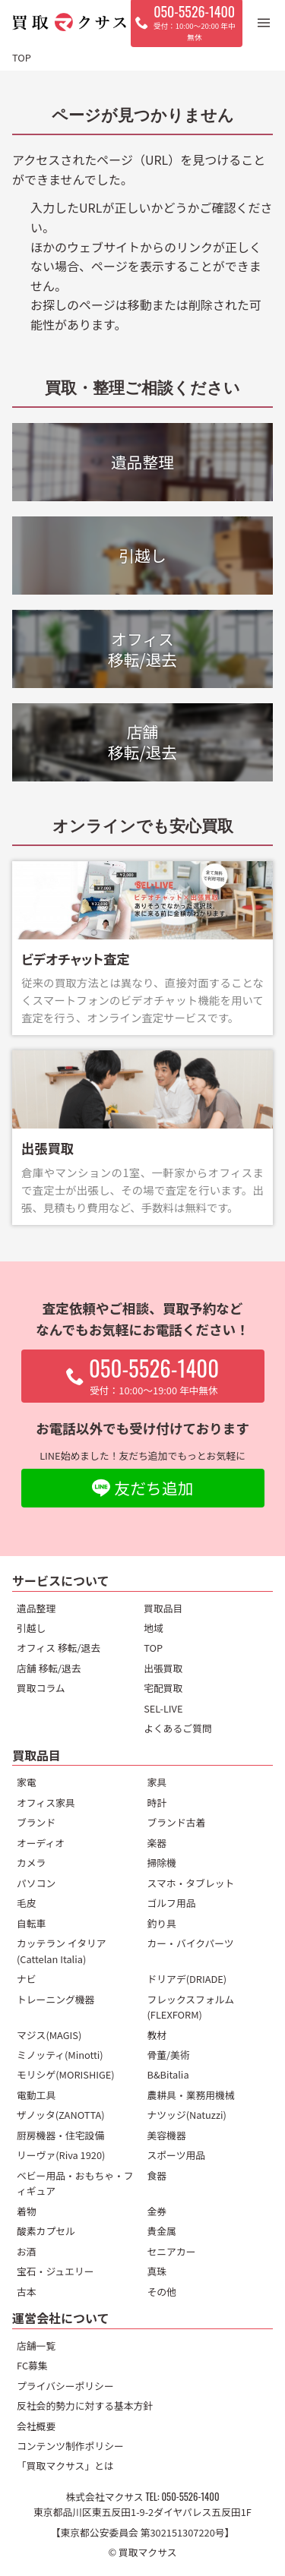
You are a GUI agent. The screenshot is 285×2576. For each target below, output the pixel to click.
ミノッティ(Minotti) (60, 2054)
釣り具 (161, 1923)
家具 (157, 1782)
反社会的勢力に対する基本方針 (85, 2405)
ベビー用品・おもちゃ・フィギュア (75, 2183)
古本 (26, 2291)
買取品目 (163, 1608)
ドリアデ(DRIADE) (187, 1978)
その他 (161, 2291)
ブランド (36, 1822)
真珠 (157, 2271)
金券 (157, 2211)
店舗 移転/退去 (49, 1668)
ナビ (26, 1978)
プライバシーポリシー (65, 2386)
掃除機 (161, 1862)
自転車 (31, 1923)
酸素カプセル (46, 2231)
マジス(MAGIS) (49, 2035)
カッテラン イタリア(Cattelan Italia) (61, 1950)
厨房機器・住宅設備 (60, 2135)
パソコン (36, 1883)
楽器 (157, 1843)
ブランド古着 (176, 1822)
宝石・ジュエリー (55, 2271)
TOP (153, 1647)
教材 (157, 2035)
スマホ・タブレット (191, 1883)
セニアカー (171, 2251)
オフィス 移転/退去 (58, 1647)
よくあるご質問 (178, 1728)
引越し (31, 1628)
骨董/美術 (168, 2054)
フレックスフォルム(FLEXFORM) (191, 2007)
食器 (157, 2175)
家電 (26, 1782)
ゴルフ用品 (171, 1903)
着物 (26, 2211)
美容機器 (166, 2135)
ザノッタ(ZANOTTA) (61, 2114)
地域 (153, 1628)
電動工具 (36, 2095)
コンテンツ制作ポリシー (70, 2446)
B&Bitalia (168, 2074)
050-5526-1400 (190, 2496)
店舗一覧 (36, 2345)
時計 (157, 1802)
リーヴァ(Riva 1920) (61, 2155)
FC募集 (32, 2365)
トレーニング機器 (55, 1999)
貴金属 (161, 2231)
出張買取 (163, 1668)
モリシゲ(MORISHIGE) (66, 2074)
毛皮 (26, 1903)
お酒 (26, 2251)
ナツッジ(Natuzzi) (186, 2114)
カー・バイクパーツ (190, 1943)
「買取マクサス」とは (65, 2465)
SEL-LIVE (163, 1708)
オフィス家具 (46, 1802)
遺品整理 (36, 1608)
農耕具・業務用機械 (191, 2095)
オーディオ (41, 1843)
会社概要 (36, 2426)
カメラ (31, 1862)
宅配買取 (163, 1688)
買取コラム (41, 1688)
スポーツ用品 (176, 2155)
